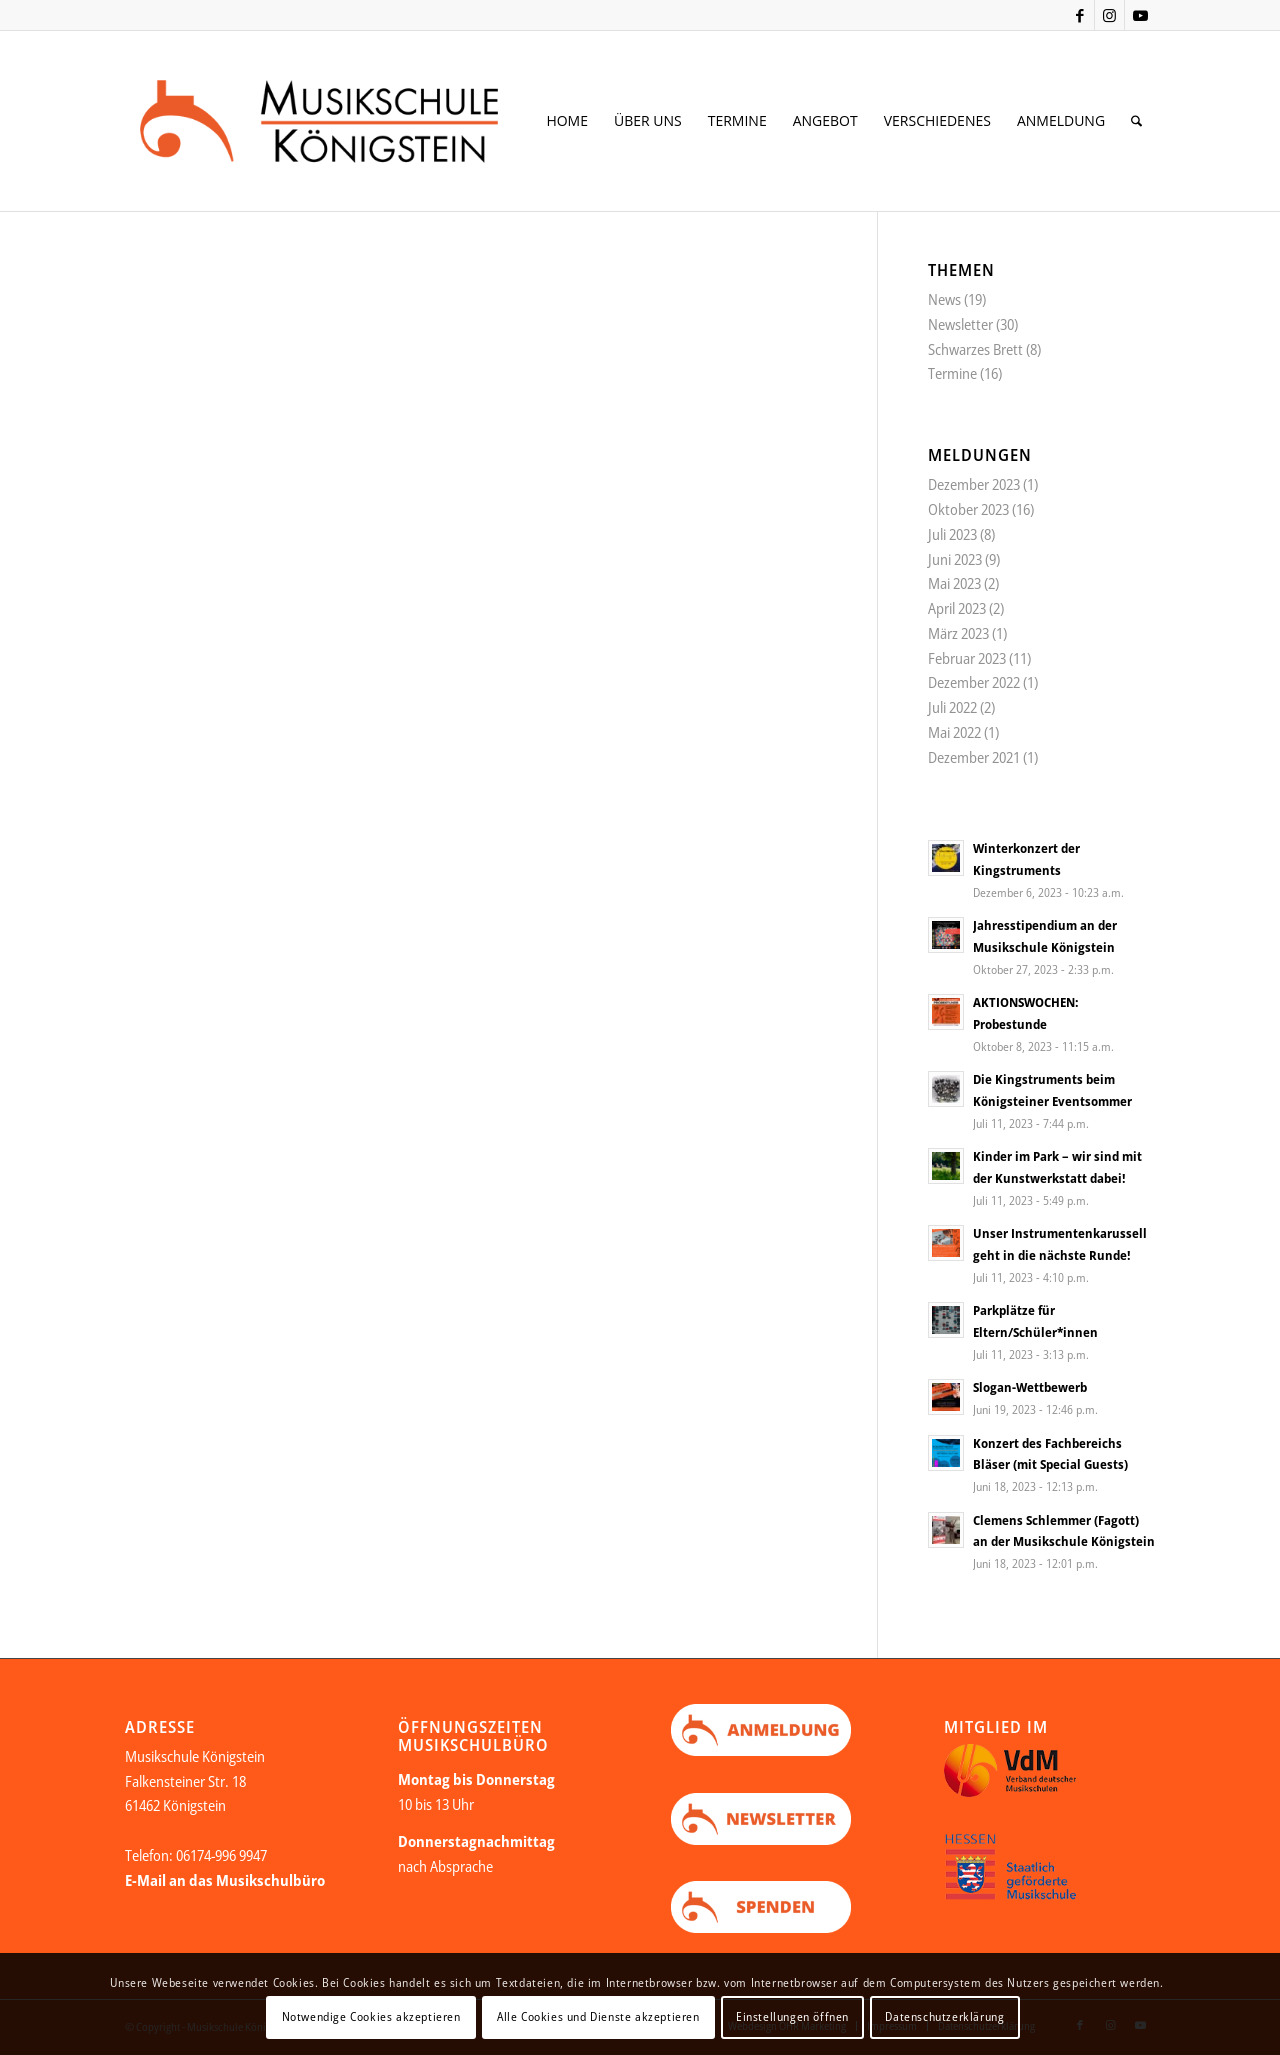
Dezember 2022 (974, 682)
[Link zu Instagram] (1109, 15)
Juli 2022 (952, 707)
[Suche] (1136, 121)
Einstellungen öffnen (792, 2016)
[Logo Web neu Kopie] (351, 121)
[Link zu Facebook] (1079, 15)
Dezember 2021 (974, 757)
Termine (952, 373)
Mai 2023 (954, 583)
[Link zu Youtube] (1140, 15)
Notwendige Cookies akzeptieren (371, 2016)
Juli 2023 (952, 534)
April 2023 (957, 608)
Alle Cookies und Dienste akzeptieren (598, 2016)
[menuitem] (567, 121)
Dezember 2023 (974, 484)
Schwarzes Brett (975, 349)
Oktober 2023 (968, 509)
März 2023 (958, 633)
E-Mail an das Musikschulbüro (225, 1880)
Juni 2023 (955, 559)
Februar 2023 (967, 658)
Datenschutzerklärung (944, 2016)
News (944, 299)
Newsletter (960, 324)
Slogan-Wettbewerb (1030, 1387)
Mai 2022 (954, 732)
